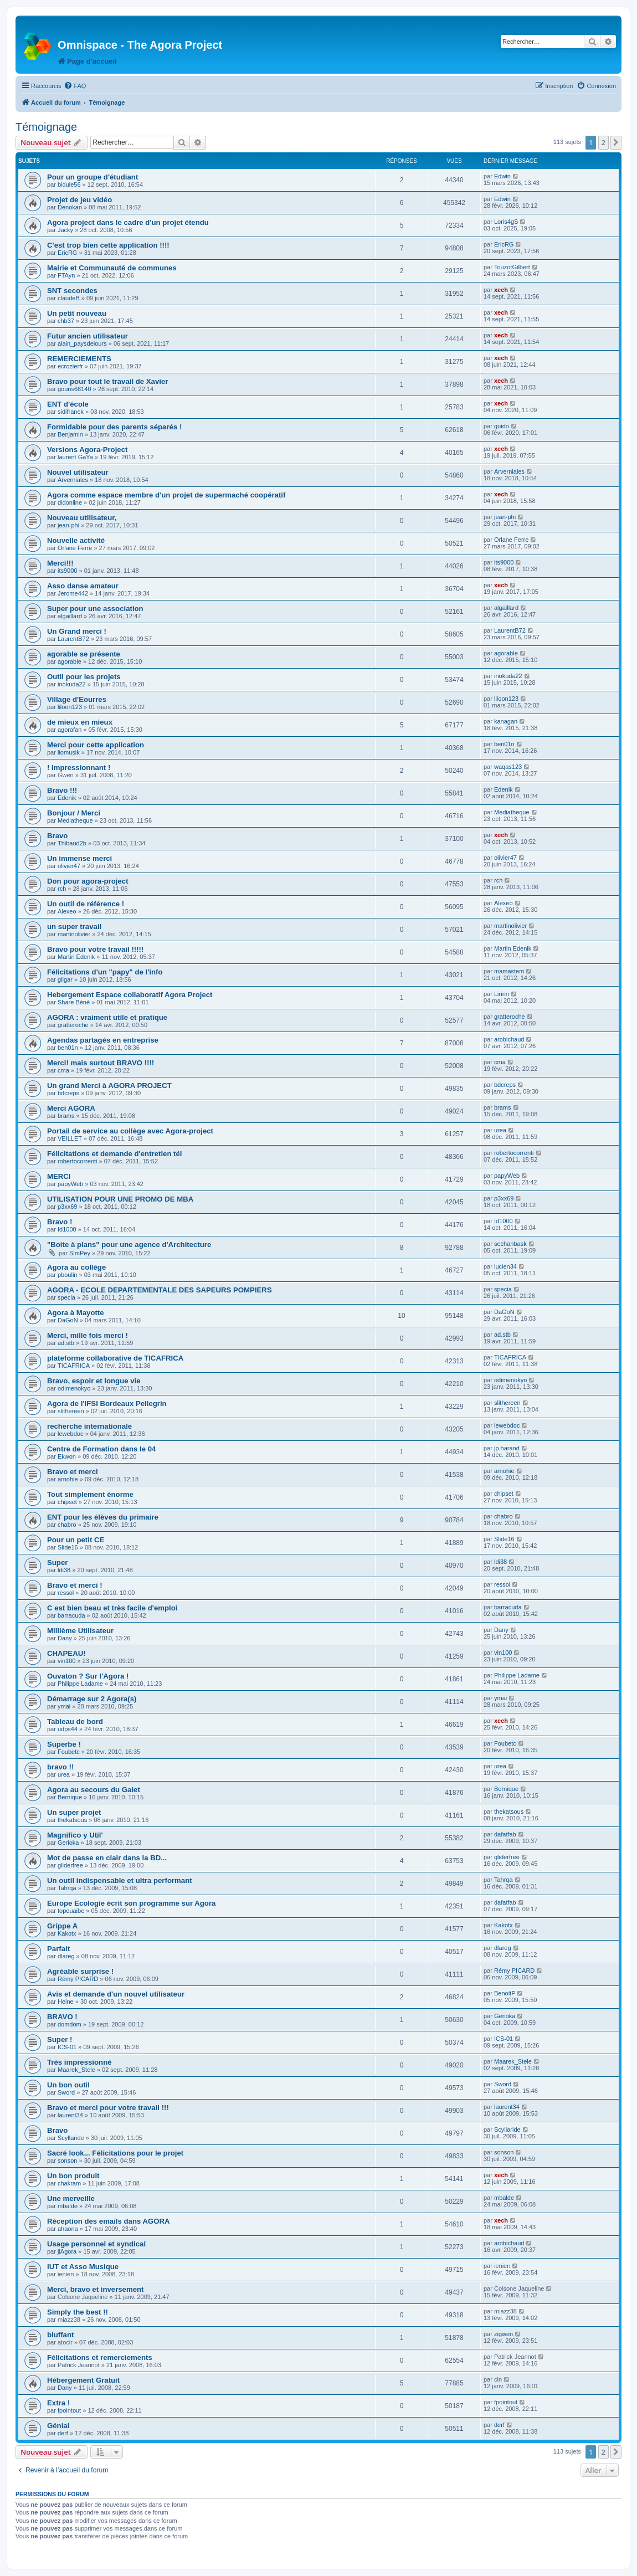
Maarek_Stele (76, 2069)
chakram (69, 2183)
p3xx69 (67, 1206)
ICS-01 (67, 2047)
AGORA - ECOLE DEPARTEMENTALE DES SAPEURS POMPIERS (159, 1290)
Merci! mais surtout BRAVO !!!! (100, 1063)
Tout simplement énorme (90, 1494)
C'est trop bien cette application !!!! (108, 245)
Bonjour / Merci (73, 813)
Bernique (70, 1797)
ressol (66, 1592)
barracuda (71, 1615)
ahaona (68, 2228)
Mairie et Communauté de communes (112, 268)
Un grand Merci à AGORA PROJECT (109, 1085)
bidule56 (69, 184)
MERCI (59, 1176)
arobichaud (509, 1039)
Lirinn (501, 994)
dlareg (66, 1956)
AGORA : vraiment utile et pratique (107, 1017)
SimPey (79, 1253)
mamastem (509, 971)
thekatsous (72, 1819)
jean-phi (68, 525)
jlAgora (67, 2251)
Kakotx (67, 1933)
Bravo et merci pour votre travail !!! (108, 2107)
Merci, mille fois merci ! (87, 1335)
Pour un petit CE (75, 1540)
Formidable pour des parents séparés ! (114, 427)
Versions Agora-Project (87, 449)
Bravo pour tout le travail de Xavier (107, 381)
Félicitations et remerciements (99, 2357)
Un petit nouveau (76, 313)
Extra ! (58, 2403)
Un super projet (74, 1812)
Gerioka (68, 1842)
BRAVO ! (62, 2017)
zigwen (503, 2334)
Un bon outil (68, 2085)
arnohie (68, 1479)
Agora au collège (76, 1267)
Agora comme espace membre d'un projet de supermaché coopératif (166, 495)
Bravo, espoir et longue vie (94, 1381)
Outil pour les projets (84, 677)
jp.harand (507, 1448)
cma (63, 1070)
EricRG (67, 252)
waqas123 (508, 766)
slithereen (71, 1411)
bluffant (60, 2335)
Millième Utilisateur (80, 1630)
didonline (70, 502)
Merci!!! (60, 563)
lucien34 (505, 1266)
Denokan (70, 207)
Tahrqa (67, 1888)
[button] (615, 142)
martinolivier (74, 934)
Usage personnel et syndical (96, 2244)
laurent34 (70, 2115)
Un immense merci (79, 858)
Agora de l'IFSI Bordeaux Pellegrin (107, 1403)
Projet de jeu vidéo (79, 200)
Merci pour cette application (95, 745)
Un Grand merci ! (76, 631)
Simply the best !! (77, 2312)
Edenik (67, 797)
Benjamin (70, 434)
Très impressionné (79, 2062)
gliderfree (70, 1865)
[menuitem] (75, 86)
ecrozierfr (70, 366)
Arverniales (73, 479)
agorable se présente (83, 654)
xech (501, 289)
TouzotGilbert (512, 267)
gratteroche (73, 1025)
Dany (65, 1638)
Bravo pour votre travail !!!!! (95, 949)
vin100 (66, 1661)
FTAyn (66, 275)
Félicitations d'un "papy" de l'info (105, 972)
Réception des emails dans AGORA (108, 2221)
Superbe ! (64, 1744)
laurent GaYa (75, 457)
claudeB (69, 298)
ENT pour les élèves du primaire (102, 1517)
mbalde (68, 2206)
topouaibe (71, 1910)
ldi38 (64, 1570)
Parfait (58, 1948)
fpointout (69, 2410)
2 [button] (603, 142)
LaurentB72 (73, 638)
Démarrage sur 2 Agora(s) (91, 1699)
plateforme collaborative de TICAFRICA (115, 1358)
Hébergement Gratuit (83, 2380)
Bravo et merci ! (74, 1585)
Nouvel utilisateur (78, 472)
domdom (69, 2024)
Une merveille (71, 2198)
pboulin (67, 1274)
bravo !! (60, 1767)
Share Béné (74, 1002)
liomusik (69, 752)
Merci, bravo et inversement (95, 2289)
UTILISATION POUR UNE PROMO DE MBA (120, 1199)
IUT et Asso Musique (83, 2266)
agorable (69, 661)
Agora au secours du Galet (93, 1789)
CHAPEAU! (66, 1653)
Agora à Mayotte (75, 1312)
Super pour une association (95, 608)
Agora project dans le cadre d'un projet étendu (128, 222)
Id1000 (67, 1229)
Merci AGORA (71, 1108)
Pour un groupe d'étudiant (92, 177)
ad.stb (66, 1343)
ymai (64, 1706)
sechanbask (510, 1243)
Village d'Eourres (76, 699)
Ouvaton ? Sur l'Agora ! (88, 1676)
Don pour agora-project (88, 881)
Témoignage (46, 127)
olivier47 (69, 866)
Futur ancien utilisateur (87, 336)
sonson (67, 2160)
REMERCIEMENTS (79, 359)
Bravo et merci (72, 1471)
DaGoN (68, 1320)
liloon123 (70, 707)
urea (500, 1130)
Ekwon (67, 1456)
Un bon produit (73, 2176)
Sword (66, 2092)
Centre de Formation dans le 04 (101, 1449)
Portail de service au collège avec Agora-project (130, 1131)
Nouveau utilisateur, (81, 518)
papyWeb (70, 1184)
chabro (67, 1524)
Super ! (59, 2039)
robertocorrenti (77, 1161)
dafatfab (505, 1834)
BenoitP (505, 1993)
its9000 (67, 570)
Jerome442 (73, 593)
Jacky (65, 230)
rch (62, 888)
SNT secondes (72, 290)
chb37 (66, 320)
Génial (58, 2425)
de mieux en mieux (79, 722)
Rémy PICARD (78, 1978)
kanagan (505, 721)
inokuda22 (72, 684)
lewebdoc (70, 1433)
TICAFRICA (74, 1365)
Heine (66, 2001)
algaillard (70, 616)
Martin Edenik (76, 956)
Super (57, 1562)
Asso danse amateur (83, 586)
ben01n (504, 744)
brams (66, 1115)
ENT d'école (68, 404)
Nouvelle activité (76, 540)
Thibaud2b (72, 843)
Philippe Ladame (80, 1683)
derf (63, 2433)
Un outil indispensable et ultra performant (119, 1880)
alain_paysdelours (82, 343)
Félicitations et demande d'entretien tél (114, 1154)
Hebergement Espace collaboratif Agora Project (130, 995)
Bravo (57, 836)
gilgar (65, 979)
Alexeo (67, 911)
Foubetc (69, 1751)
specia (66, 1297)
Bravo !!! (62, 790)
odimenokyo (74, 1388)
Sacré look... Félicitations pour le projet (115, 2153)
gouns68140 (74, 389)
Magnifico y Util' (75, 1835)
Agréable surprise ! (80, 1971)
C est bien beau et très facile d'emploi (112, 1608)
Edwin (502, 176)
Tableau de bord (75, 1721)
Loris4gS (506, 221)
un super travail (74, 926)
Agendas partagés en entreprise (102, 1040)
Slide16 (68, 1547)
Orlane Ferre (75, 548)
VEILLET (70, 1138)
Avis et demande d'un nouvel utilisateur (115, 1994)
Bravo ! (59, 1222)
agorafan (69, 729)
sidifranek (71, 411)
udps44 (68, 1729)
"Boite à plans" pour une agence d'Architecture (129, 1244)
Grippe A (62, 1926)
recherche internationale (89, 1426)
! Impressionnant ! (78, 767)
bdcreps (68, 1093)
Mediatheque (75, 820)
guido (501, 426)
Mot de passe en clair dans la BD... (107, 1858)
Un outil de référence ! (85, 904)
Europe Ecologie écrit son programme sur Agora (131, 1903)
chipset (67, 1502)
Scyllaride (71, 2137)
